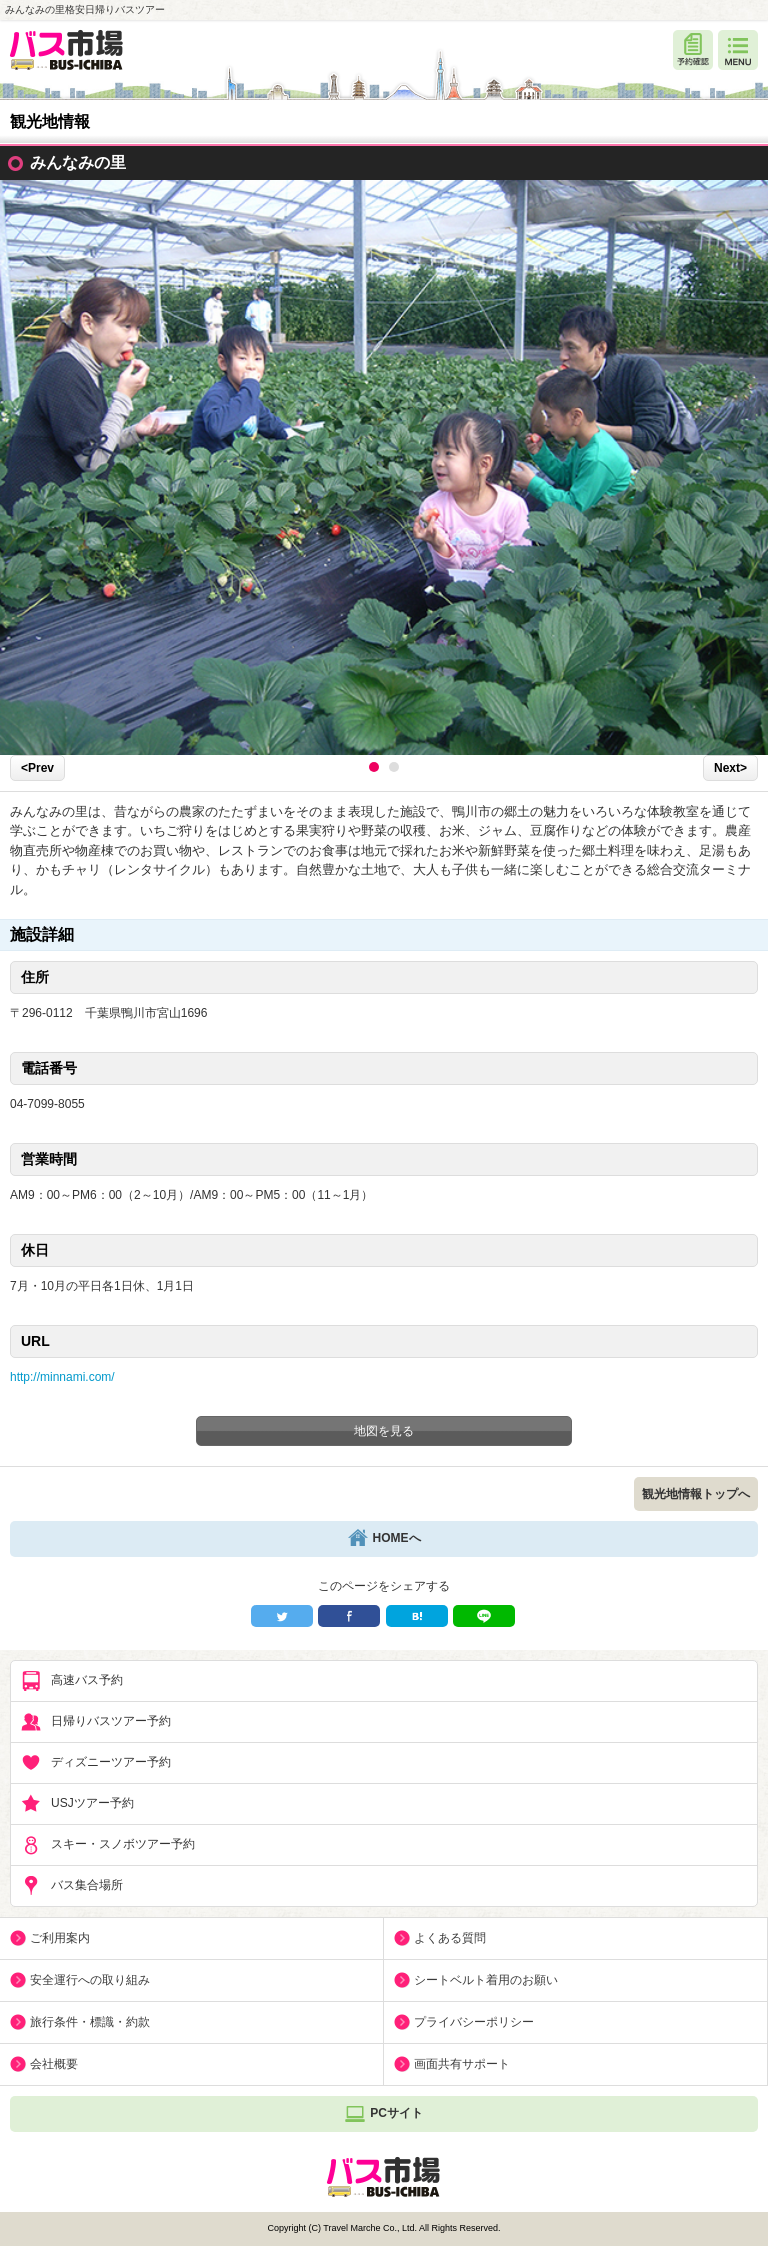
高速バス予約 (72, 1681)
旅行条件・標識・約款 (90, 2022)
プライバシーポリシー (474, 2022)
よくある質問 (450, 1938)
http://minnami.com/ (62, 1377)
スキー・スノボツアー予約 (108, 1845)
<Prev (37, 768)
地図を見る (384, 1431)
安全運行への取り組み (90, 1980)
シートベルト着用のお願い (486, 1980)
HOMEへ (384, 1539)
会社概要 (54, 2064)
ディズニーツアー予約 (96, 1763)
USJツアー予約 (77, 1804)
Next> (730, 768)
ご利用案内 (60, 1938)
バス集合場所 (72, 1886)
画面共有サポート (462, 2064)
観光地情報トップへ (696, 1494)
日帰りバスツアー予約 (96, 1722)
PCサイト (384, 2114)
